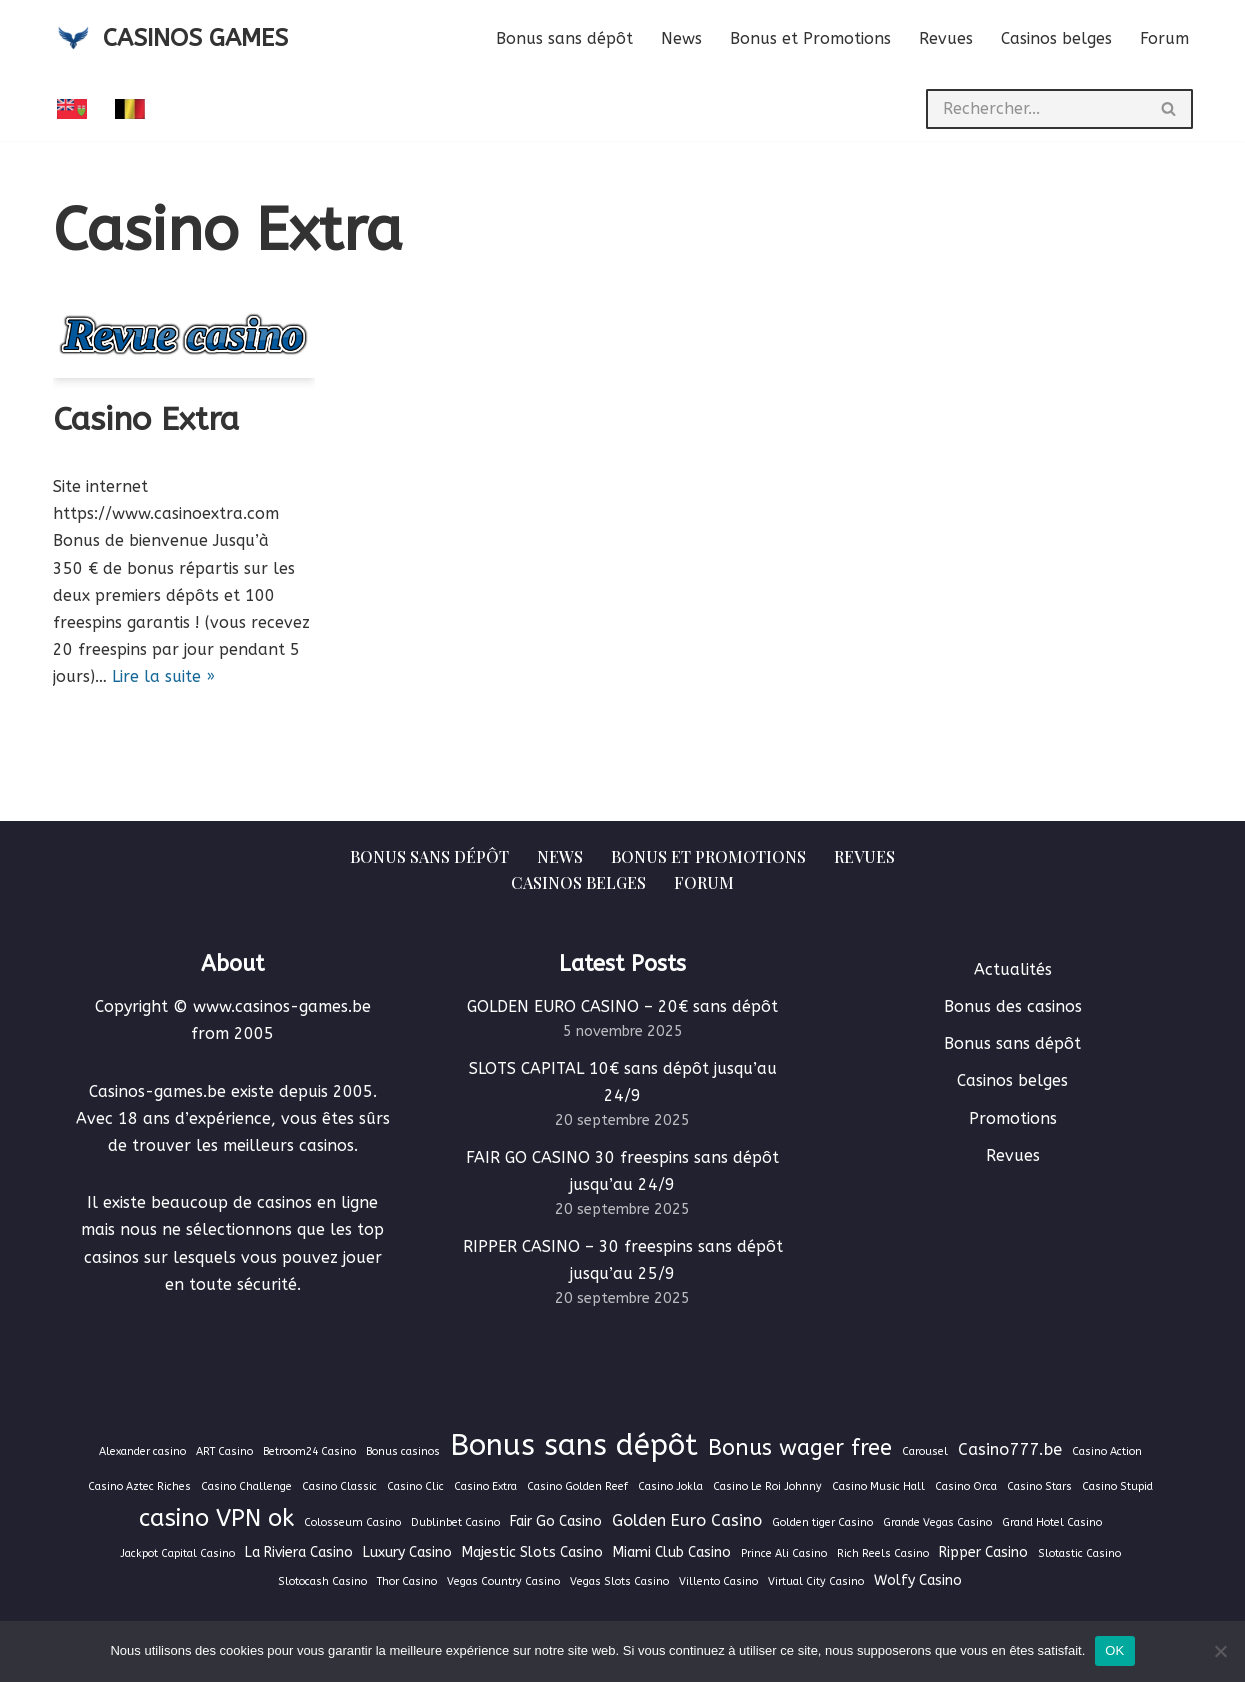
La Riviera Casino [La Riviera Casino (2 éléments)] (299, 1552)
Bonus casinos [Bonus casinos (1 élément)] (403, 1451)
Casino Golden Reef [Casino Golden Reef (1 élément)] (577, 1486)
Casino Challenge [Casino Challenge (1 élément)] (246, 1486)
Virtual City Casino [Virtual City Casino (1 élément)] (816, 1581)
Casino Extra (146, 419)
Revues (946, 38)
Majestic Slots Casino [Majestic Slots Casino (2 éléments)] (532, 1552)
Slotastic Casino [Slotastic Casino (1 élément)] (1079, 1553)
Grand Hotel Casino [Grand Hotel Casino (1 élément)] (1052, 1522)
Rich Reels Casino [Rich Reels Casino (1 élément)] (883, 1553)
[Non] (1220, 1651)
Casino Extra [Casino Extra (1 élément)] (485, 1486)
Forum (1164, 38)
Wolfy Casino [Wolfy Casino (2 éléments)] (918, 1580)
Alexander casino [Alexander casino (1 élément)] (142, 1451)
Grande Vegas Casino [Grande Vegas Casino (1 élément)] (937, 1522)
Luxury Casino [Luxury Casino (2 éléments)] (407, 1552)
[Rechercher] (1036, 109)
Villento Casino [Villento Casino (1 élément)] (718, 1581)
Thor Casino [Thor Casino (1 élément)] (407, 1581)
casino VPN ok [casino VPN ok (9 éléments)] (216, 1518)
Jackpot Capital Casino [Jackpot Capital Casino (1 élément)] (177, 1553)
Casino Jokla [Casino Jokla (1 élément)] (670, 1486)
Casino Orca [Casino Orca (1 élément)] (966, 1486)
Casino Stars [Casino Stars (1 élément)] (1039, 1486)
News (681, 38)
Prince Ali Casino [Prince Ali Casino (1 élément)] (784, 1553)
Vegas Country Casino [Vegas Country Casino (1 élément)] (503, 1581)
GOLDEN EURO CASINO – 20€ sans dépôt (622, 1006)
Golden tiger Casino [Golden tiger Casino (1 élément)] (822, 1522)
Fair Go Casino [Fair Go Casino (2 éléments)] (556, 1521)
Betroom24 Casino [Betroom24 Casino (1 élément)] (309, 1451)
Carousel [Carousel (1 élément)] (925, 1451)
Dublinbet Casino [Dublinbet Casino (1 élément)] (455, 1522)
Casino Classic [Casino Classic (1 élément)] (339, 1486)
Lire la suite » (163, 676)
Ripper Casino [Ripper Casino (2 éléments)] (983, 1552)
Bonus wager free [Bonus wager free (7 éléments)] (800, 1448)
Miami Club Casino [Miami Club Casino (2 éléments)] (672, 1552)
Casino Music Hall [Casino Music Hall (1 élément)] (878, 1486)
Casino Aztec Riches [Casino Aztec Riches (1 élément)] (139, 1486)
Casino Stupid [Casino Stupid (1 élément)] (1117, 1486)
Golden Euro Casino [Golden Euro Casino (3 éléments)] (687, 1520)
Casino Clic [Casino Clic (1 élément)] (415, 1486)
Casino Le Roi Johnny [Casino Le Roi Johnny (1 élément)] (767, 1486)
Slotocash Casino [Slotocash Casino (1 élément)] (322, 1581)
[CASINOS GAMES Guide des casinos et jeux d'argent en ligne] (170, 38)
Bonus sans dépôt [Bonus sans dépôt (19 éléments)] (574, 1445)
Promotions (1013, 1118)
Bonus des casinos (1013, 1006)
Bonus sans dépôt (564, 38)
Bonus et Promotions (810, 38)
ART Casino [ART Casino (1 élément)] (224, 1451)
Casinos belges (1056, 38)
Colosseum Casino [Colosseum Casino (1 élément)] (352, 1522)
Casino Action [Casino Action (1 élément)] (1107, 1451)
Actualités (1013, 969)
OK (1114, 1650)
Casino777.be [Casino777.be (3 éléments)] (1010, 1449)
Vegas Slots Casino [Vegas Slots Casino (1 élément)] (619, 1581)
